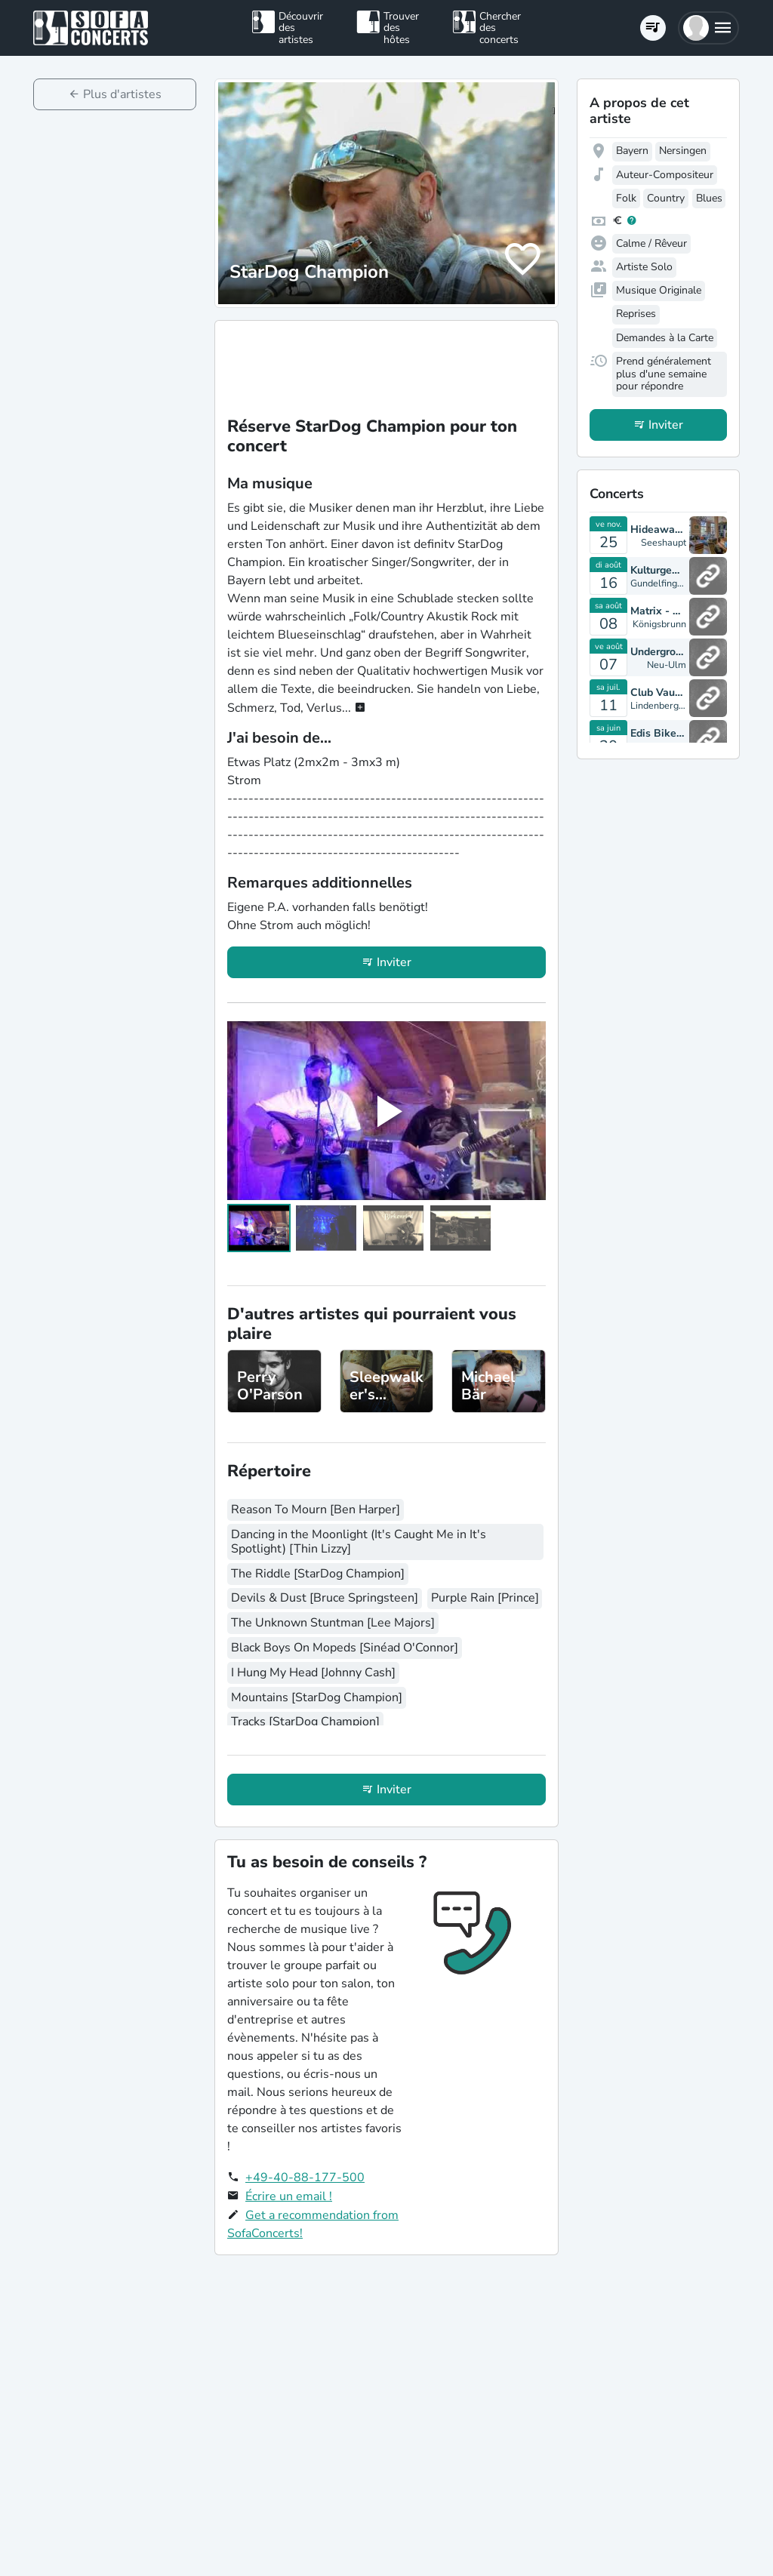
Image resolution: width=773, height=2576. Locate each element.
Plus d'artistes (122, 94)
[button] (708, 28)
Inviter (394, 962)
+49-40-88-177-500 (305, 2177)
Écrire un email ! (288, 2196)
